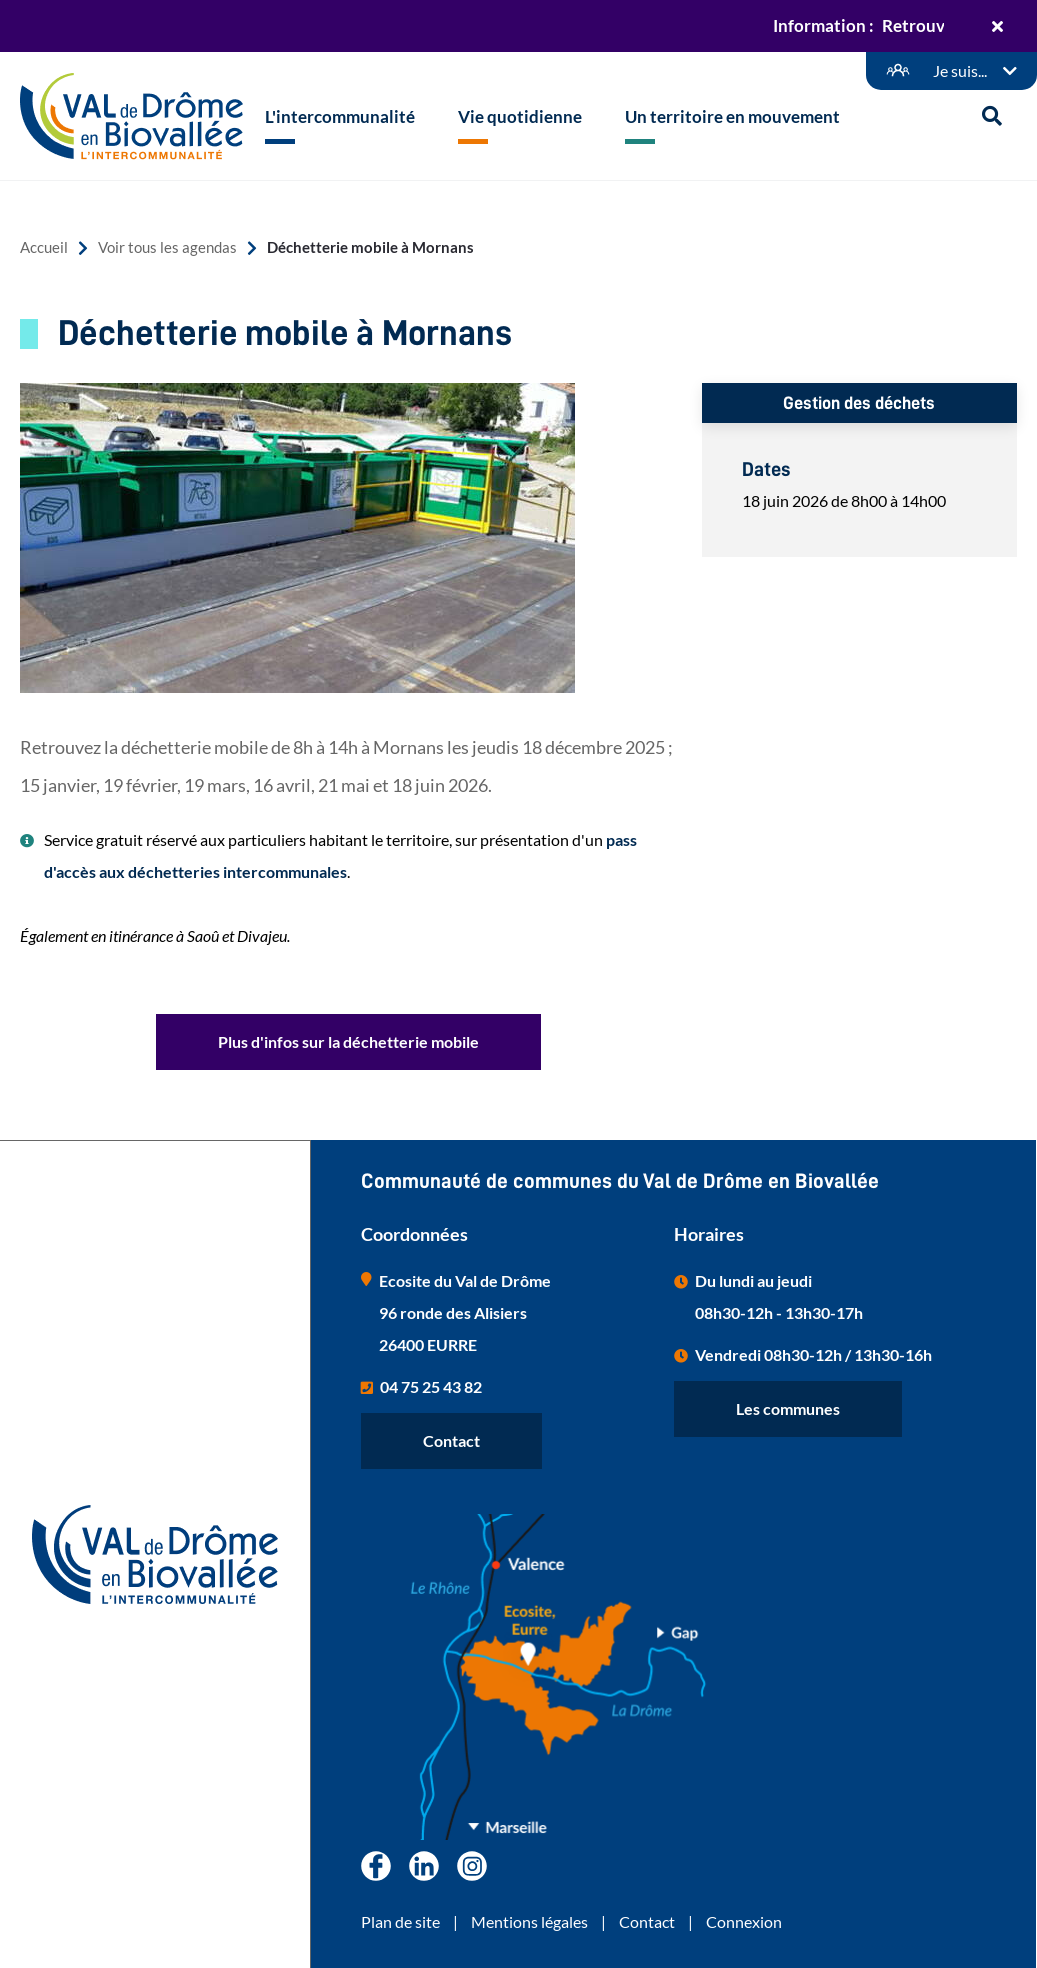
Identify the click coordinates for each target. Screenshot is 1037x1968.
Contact (451, 1440)
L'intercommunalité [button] (340, 116)
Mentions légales (529, 1921)
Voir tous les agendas (167, 247)
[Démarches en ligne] (951, 71)
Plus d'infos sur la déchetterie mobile (348, 1041)
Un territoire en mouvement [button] (732, 116)
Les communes (788, 1408)
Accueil (44, 247)
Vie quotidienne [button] (520, 116)
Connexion (744, 1921)
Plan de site (400, 1921)
